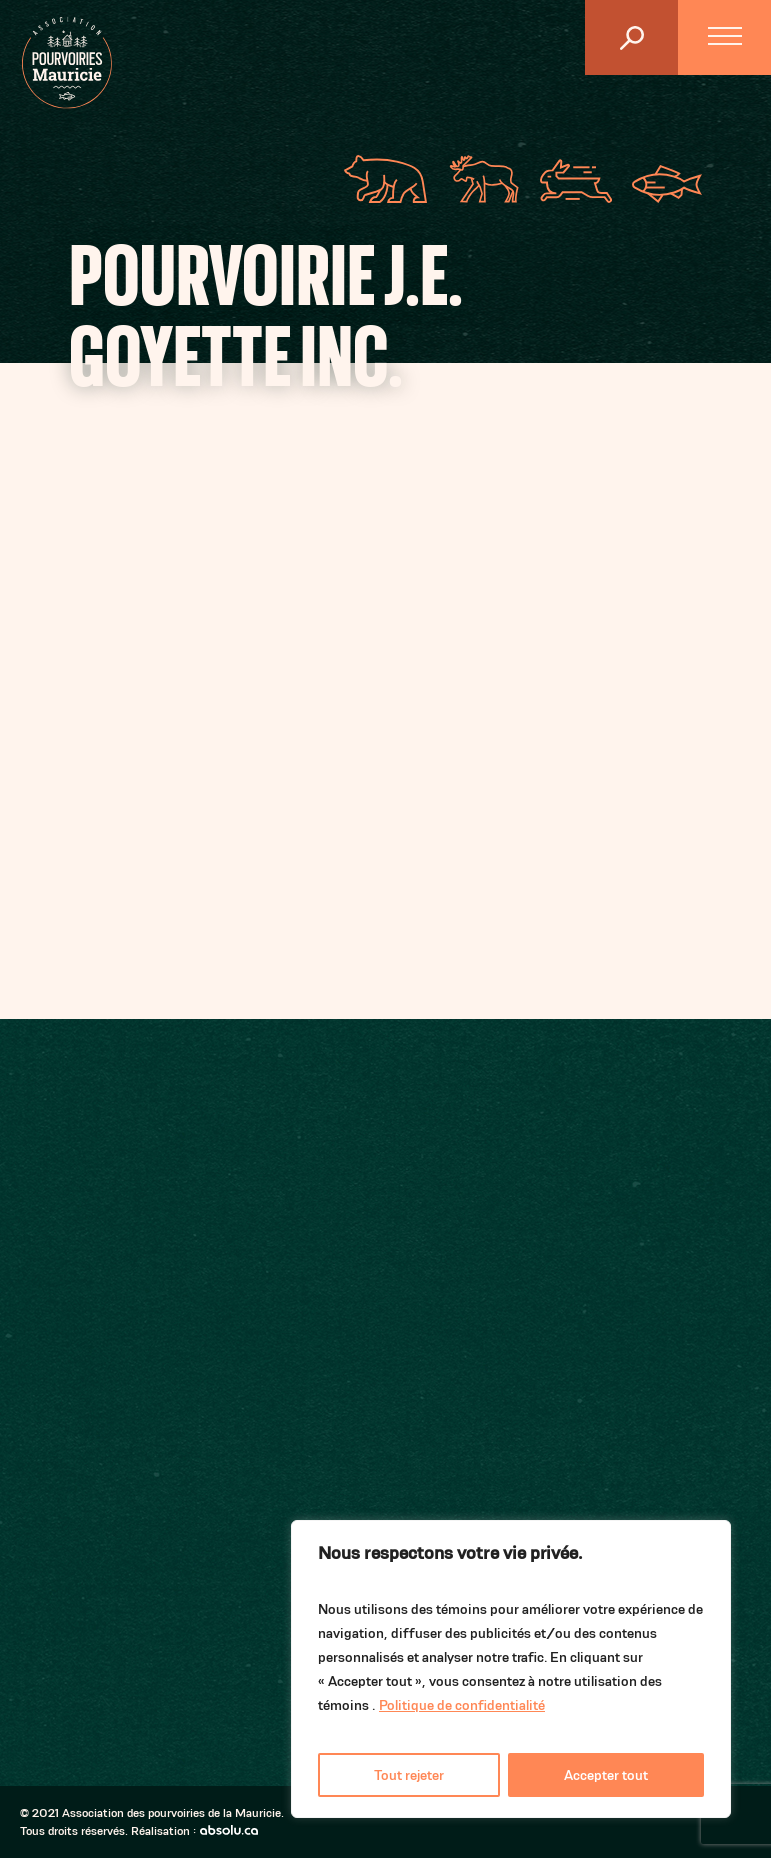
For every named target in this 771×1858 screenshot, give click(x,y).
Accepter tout (606, 1775)
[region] (511, 1669)
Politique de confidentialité (462, 1705)
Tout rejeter (409, 1775)
